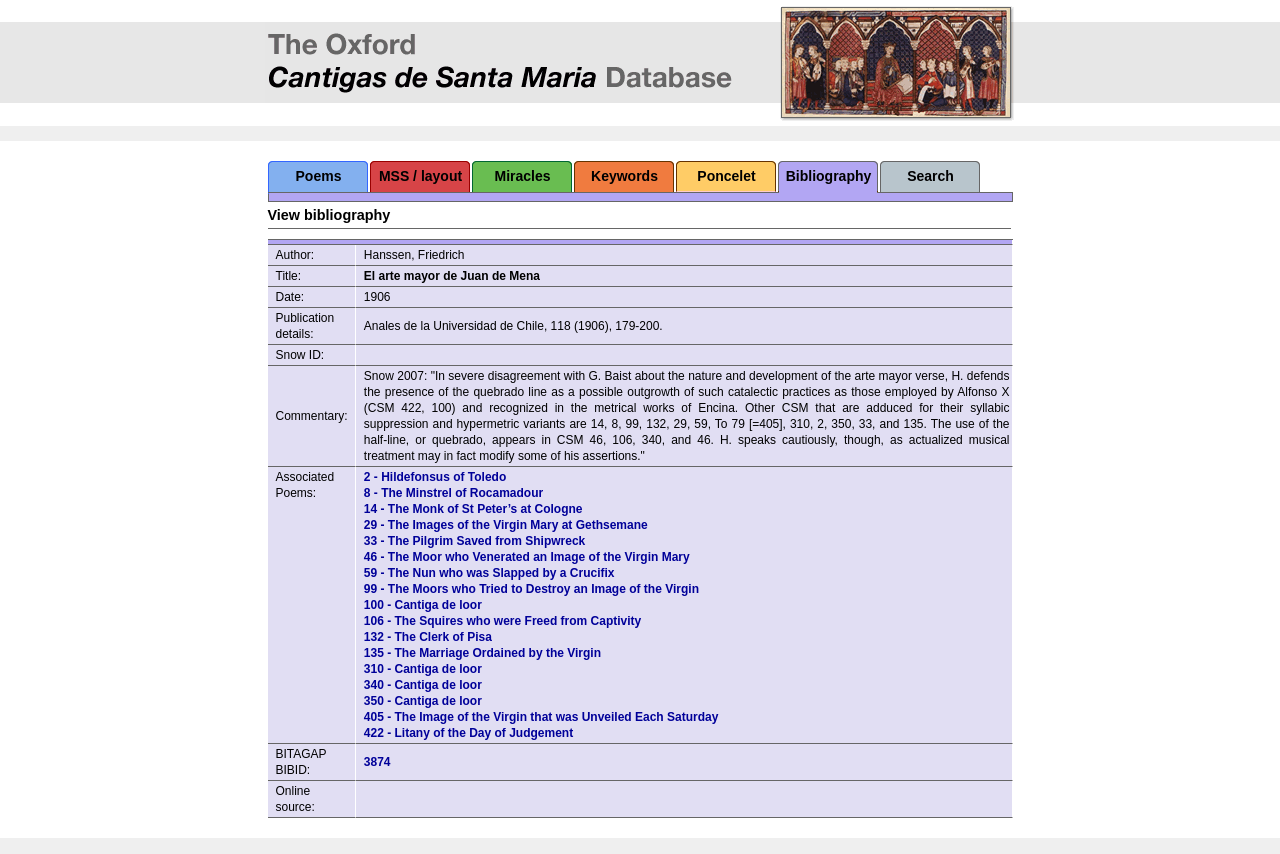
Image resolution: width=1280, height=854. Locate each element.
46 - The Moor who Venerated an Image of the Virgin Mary (527, 557)
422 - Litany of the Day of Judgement (468, 733)
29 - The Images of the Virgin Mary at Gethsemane (506, 525)
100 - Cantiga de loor (423, 605)
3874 (377, 762)
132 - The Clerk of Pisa (428, 637)
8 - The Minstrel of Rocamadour (453, 493)
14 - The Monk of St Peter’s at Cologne (473, 509)
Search (930, 176)
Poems (319, 176)
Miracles (522, 176)
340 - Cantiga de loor (423, 685)
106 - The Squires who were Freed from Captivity (502, 621)
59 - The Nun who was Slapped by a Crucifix (489, 573)
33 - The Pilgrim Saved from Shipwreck (474, 541)
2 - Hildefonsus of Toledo (435, 477)
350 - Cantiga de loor (423, 701)
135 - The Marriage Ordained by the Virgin (482, 653)
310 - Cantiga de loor (423, 669)
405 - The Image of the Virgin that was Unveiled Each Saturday (541, 717)
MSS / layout (420, 176)
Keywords (624, 176)
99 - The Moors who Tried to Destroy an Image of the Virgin (531, 589)
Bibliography (829, 176)
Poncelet (726, 176)
